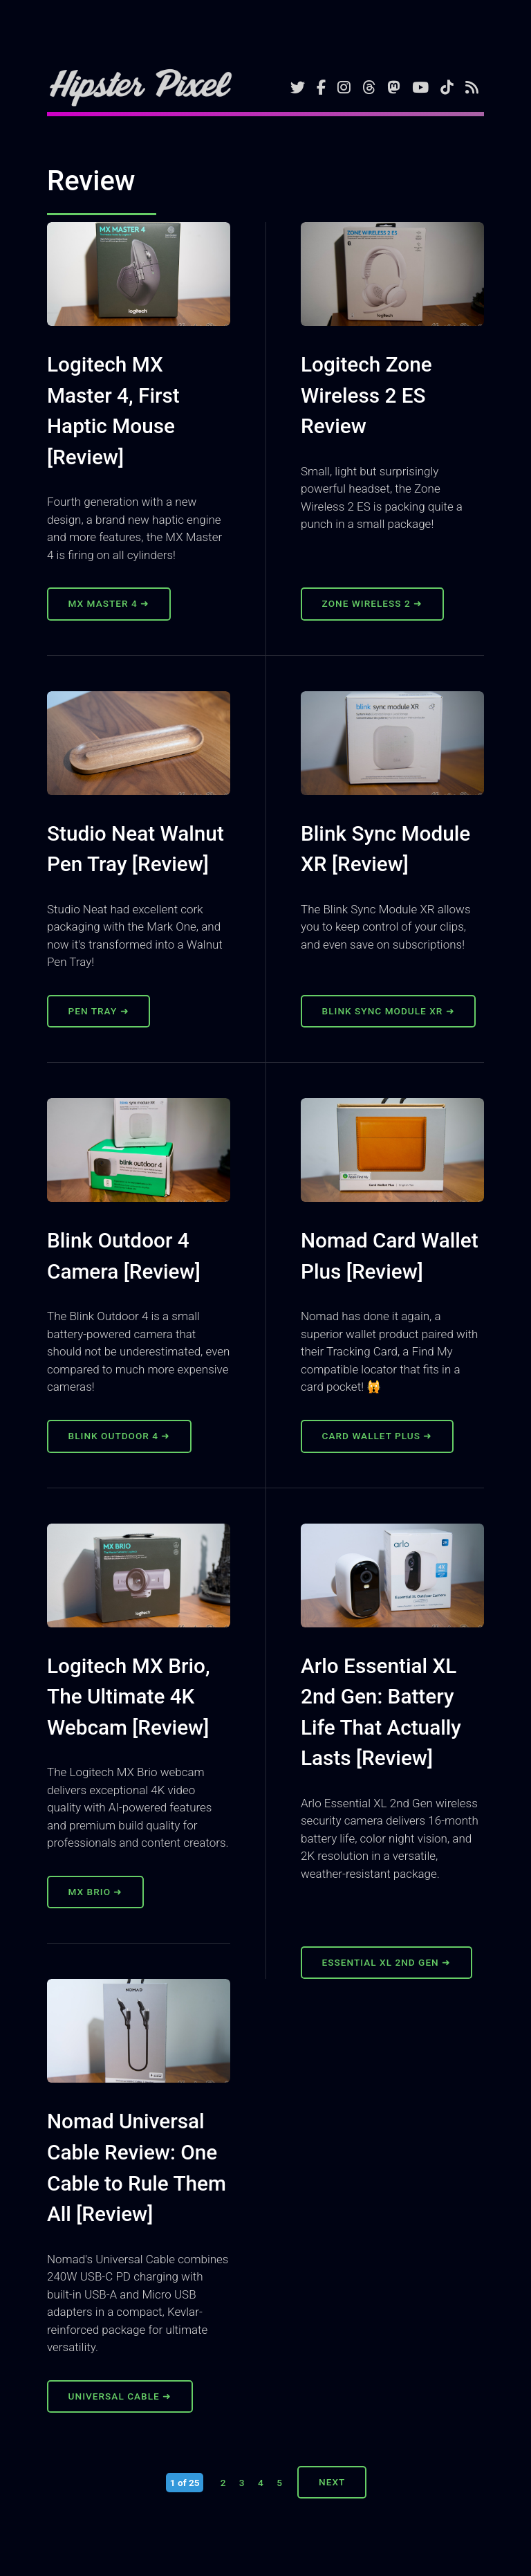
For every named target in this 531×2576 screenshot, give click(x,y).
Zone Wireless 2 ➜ (372, 603)
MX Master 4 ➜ (108, 603)
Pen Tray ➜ (98, 1010)
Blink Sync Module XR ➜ (388, 1010)
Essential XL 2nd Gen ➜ (386, 1962)
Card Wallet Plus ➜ (377, 1435)
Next (332, 2481)
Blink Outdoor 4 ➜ (119, 1435)
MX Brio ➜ (95, 1891)
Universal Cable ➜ (120, 2396)
